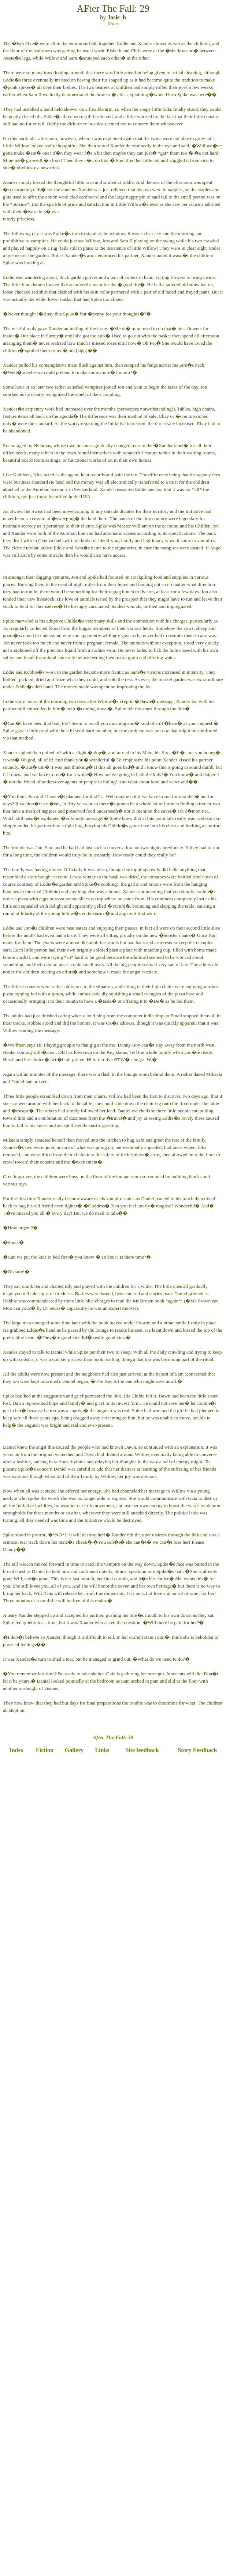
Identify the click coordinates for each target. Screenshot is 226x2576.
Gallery (74, 1750)
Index (16, 1750)
